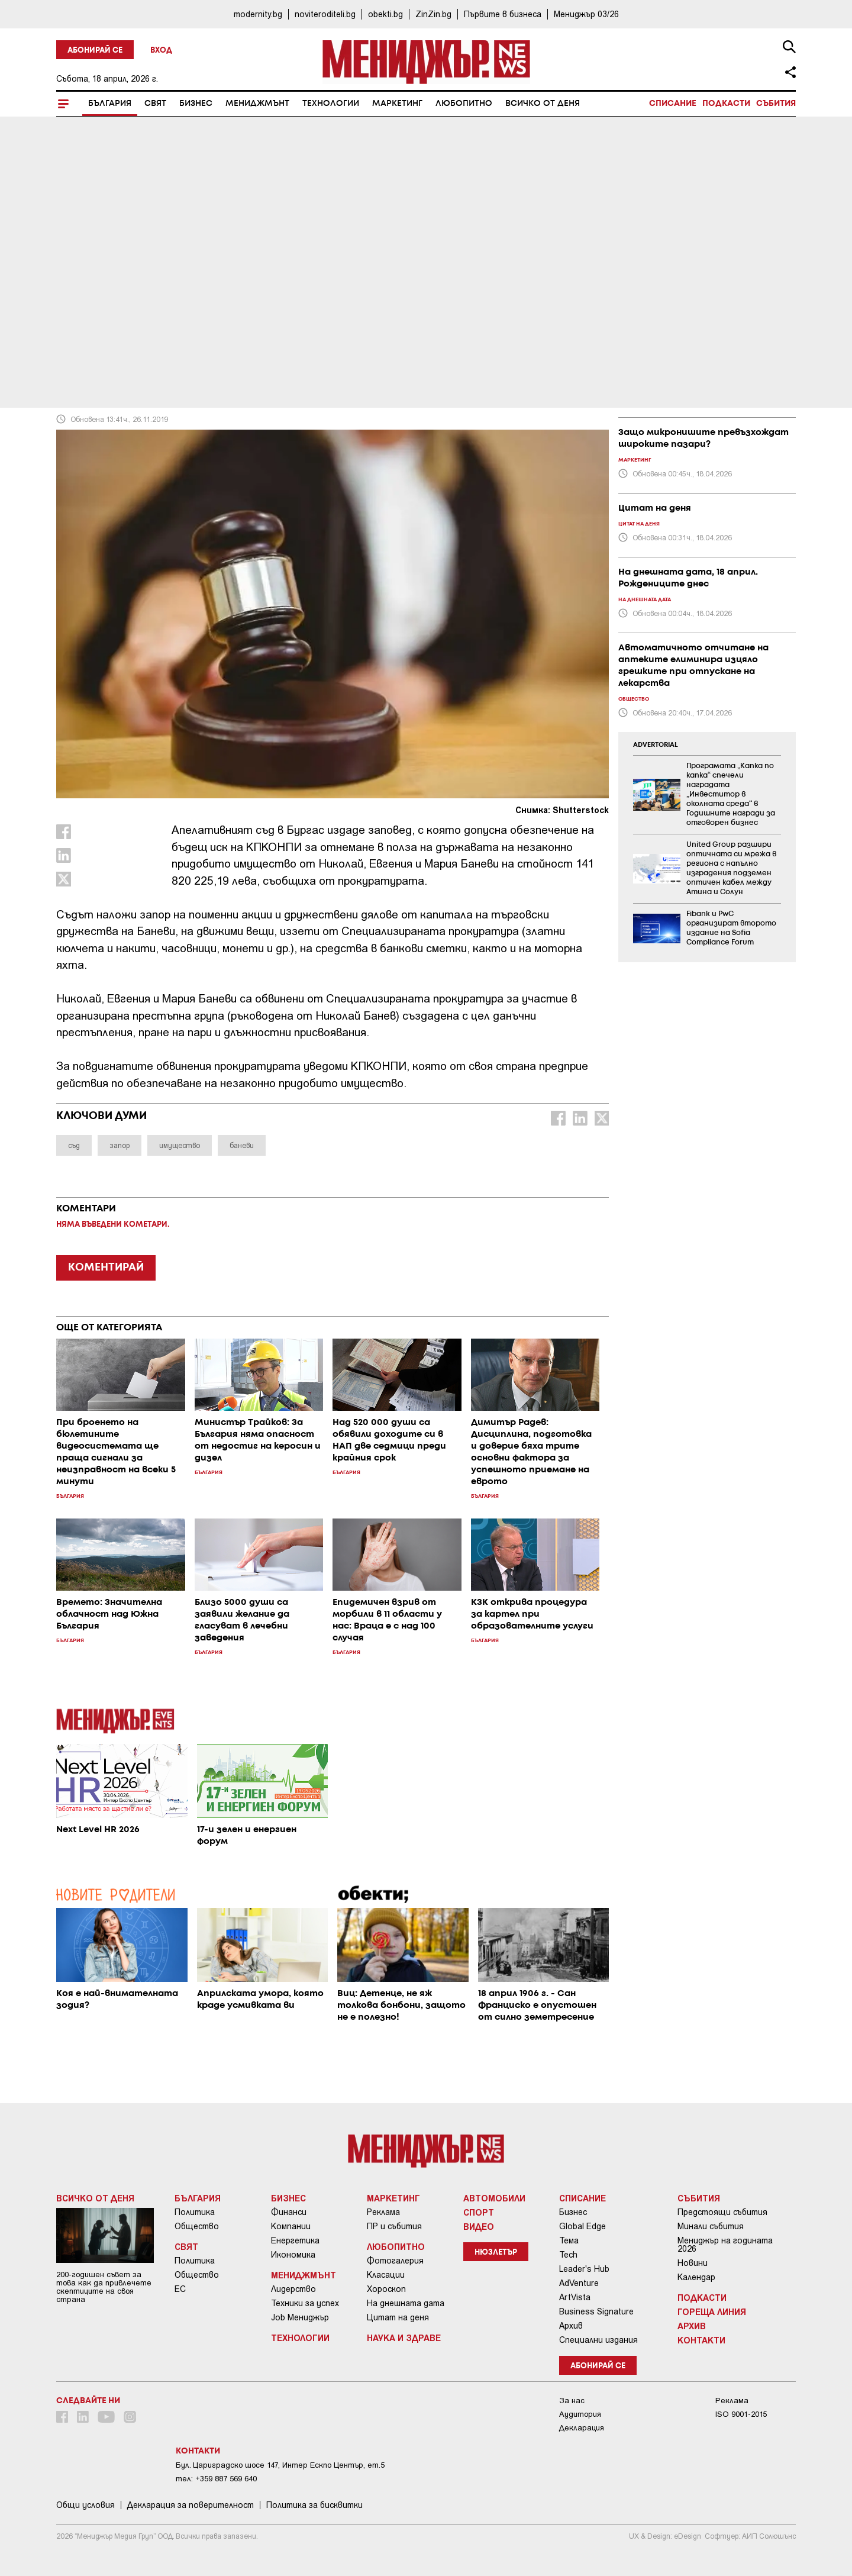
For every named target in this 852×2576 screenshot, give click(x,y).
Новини (692, 2263)
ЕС (180, 2289)
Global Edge (582, 2226)
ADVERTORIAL (655, 745)
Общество (197, 2226)
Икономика (293, 2255)
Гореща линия (711, 2311)
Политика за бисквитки (314, 2505)
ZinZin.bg (433, 14)
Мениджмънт (257, 103)
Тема (569, 2240)
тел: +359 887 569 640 (216, 2478)
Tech (568, 2255)
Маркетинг (397, 103)
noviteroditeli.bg (325, 14)
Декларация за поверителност (190, 2505)
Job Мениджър (300, 2317)
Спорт (478, 2212)
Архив (571, 2326)
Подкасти (726, 103)
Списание (672, 103)
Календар (696, 2277)
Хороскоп (386, 2289)
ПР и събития (394, 2226)
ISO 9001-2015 (741, 2414)
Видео (478, 2226)
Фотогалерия (395, 2260)
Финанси (288, 2212)
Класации (386, 2275)
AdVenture (579, 2283)
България (109, 103)
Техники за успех (305, 2303)
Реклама (383, 2212)
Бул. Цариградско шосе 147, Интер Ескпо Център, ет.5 (280, 2465)
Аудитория (580, 2414)
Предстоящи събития (722, 2212)
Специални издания (598, 2340)
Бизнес (195, 103)
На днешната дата (405, 2303)
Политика (195, 2212)
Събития (776, 103)
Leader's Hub (584, 2269)
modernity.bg (258, 14)
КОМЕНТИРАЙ (106, 1267)
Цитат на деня (398, 2317)
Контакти (701, 2340)
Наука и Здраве (404, 2337)
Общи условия (85, 2505)
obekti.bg (385, 14)
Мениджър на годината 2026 (725, 2244)
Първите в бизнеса (502, 14)
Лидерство (293, 2289)
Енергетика (295, 2240)
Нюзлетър (496, 2252)
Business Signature (596, 2311)
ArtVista (574, 2297)
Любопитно (463, 103)
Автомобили (494, 2198)
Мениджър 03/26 (586, 14)
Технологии (330, 103)
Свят (155, 103)
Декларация (581, 2428)
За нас (572, 2400)
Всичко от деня (542, 103)
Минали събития (710, 2226)
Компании (291, 2226)
